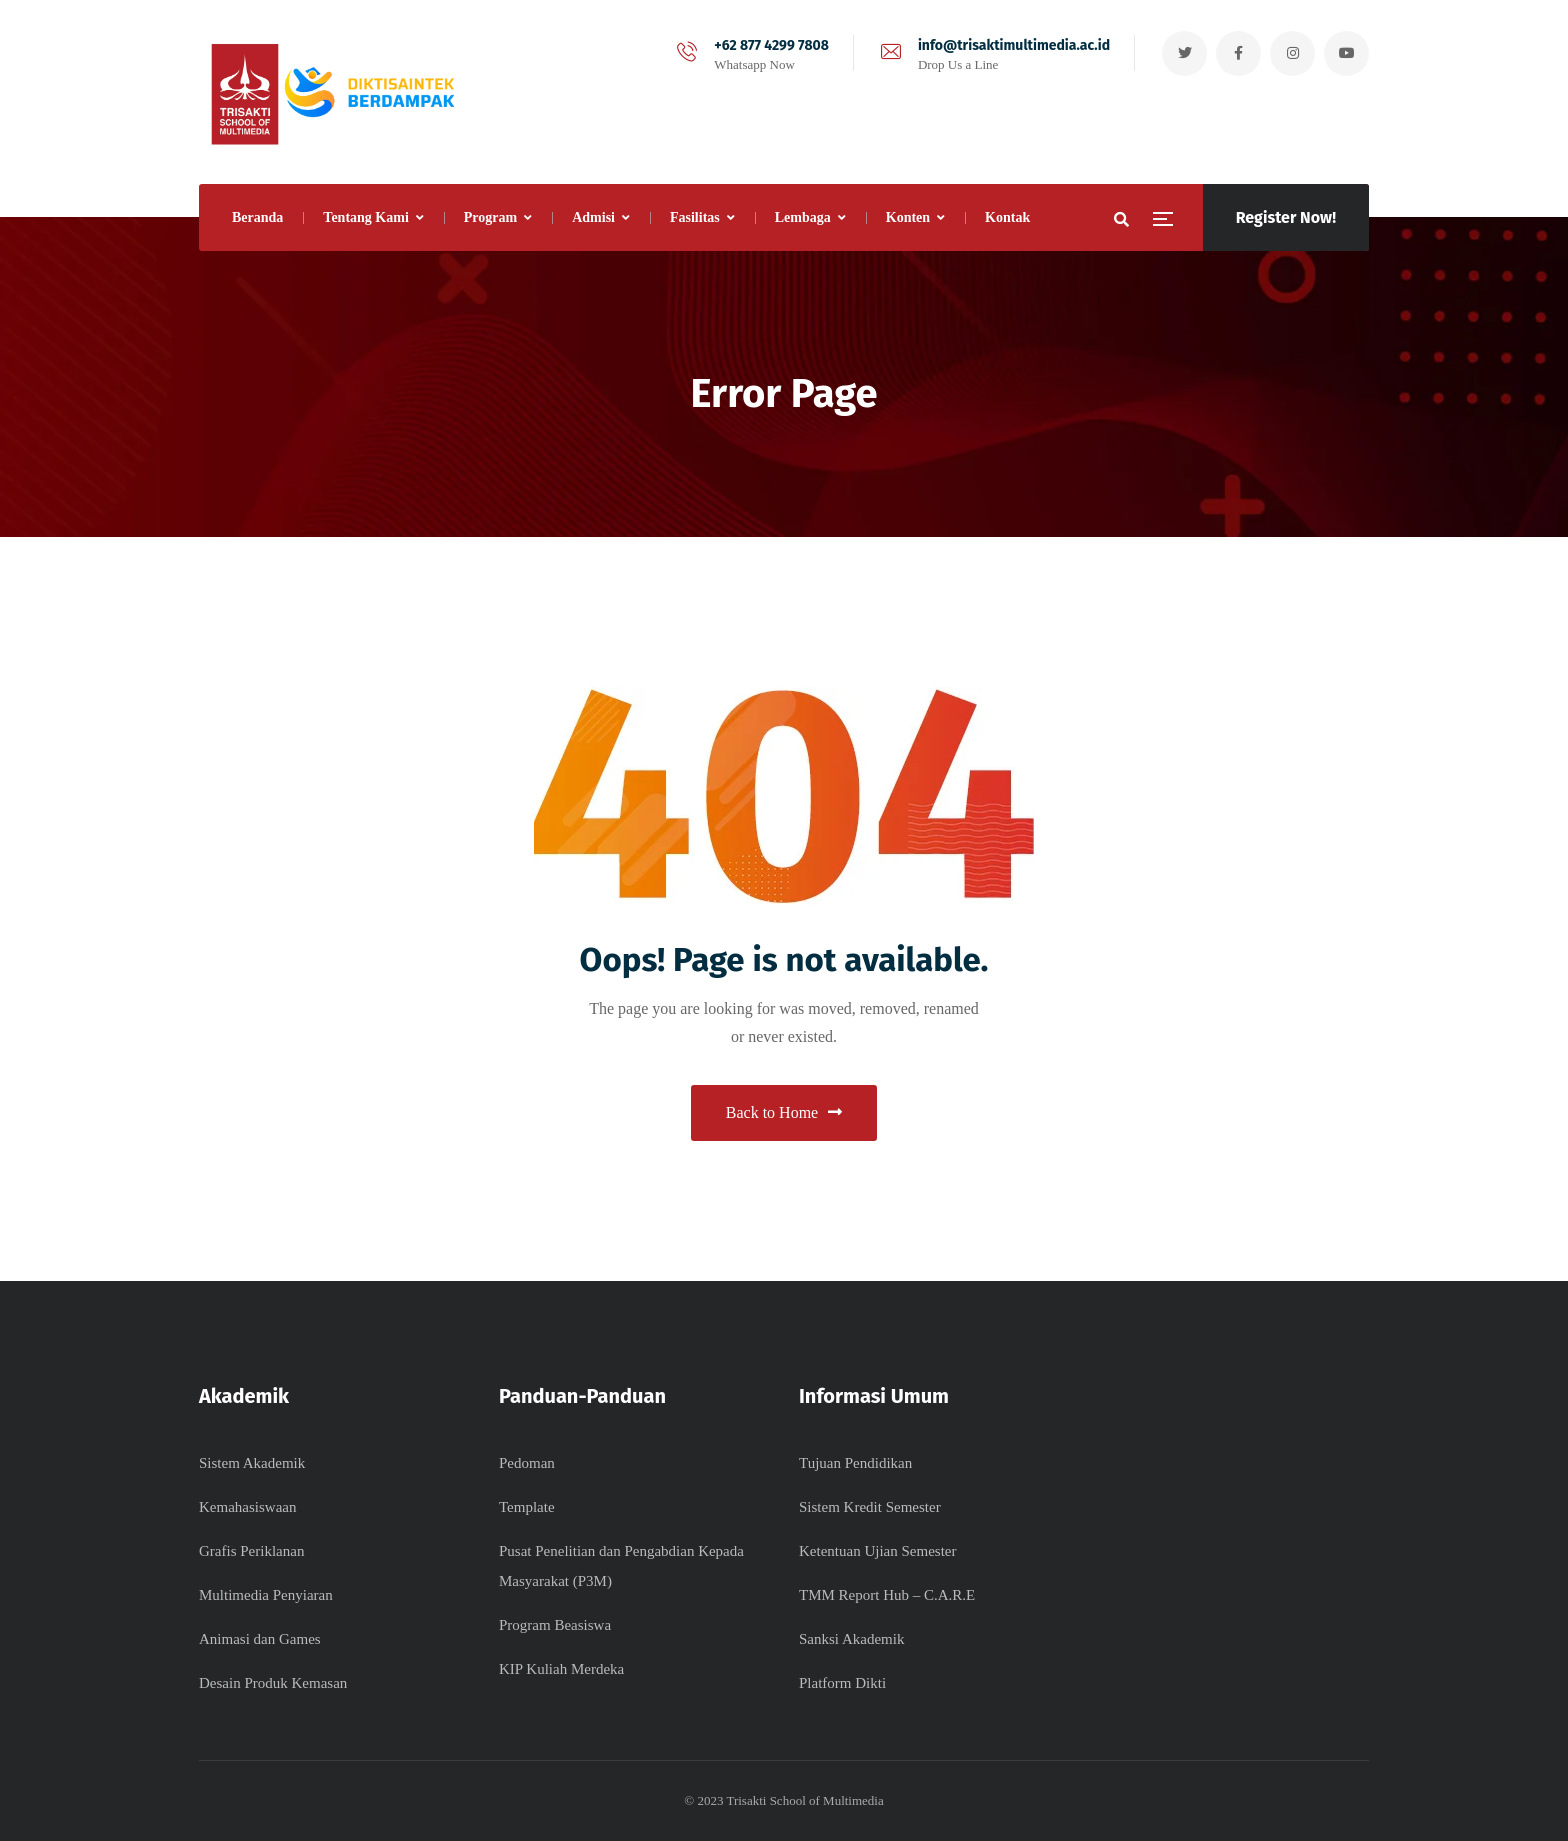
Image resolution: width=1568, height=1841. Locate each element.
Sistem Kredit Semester (870, 1507)
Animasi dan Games (260, 1639)
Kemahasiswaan (247, 1507)
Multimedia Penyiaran (266, 1595)
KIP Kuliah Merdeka (561, 1669)
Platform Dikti (842, 1683)
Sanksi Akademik (851, 1639)
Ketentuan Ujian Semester (877, 1551)
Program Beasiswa (555, 1625)
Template (527, 1507)
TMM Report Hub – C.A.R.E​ (887, 1595)
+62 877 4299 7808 (771, 45)
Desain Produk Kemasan (273, 1683)
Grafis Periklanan (251, 1551)
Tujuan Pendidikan (855, 1463)
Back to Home (784, 1112)
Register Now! (1286, 217)
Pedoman (527, 1463)
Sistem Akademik (252, 1463)
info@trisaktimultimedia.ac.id (1014, 45)
